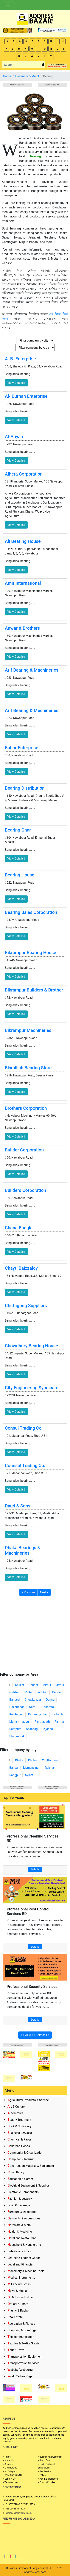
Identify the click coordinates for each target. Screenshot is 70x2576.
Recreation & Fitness (21, 2323)
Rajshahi (50, 1767)
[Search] (21, 64)
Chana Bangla (18, 1227)
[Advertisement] (35, 1635)
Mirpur (47, 1685)
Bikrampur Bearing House (30, 952)
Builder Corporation (24, 1150)
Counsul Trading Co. (25, 1465)
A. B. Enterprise (20, 358)
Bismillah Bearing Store (28, 1067)
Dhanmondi (17, 1736)
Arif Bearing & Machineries (31, 670)
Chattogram (50, 1760)
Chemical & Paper (19, 2139)
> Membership (10, 2467)
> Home (7, 2457)
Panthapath (42, 1721)
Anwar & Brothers (22, 628)
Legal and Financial (20, 2264)
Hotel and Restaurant (21, 2238)
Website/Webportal (20, 2369)
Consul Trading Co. (24, 1428)
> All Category (10, 2471)
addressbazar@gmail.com (18, 2513)
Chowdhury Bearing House (31, 1345)
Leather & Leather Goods (24, 2258)
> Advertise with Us (12, 2475)
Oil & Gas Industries (20, 2297)
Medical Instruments (21, 2277)
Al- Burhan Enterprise (26, 396)
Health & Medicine (19, 2231)
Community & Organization (25, 2152)
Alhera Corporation (24, 474)
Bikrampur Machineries (28, 1030)
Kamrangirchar (38, 1714)
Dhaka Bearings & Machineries (22, 1550)
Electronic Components (23, 2192)
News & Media (17, 2291)
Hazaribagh (17, 1707)
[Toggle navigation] (8, 5)
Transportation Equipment (24, 2356)
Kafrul (33, 1707)
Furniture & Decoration (22, 2212)
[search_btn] (43, 64)
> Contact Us (9, 2479)
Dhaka (19, 1760)
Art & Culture (16, 2106)
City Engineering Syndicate (31, 1387)
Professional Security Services (32, 1986)
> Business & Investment (50, 2457)
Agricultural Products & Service (28, 2100)
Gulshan (14, 1692)
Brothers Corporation (26, 1108)
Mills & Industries (19, 2284)
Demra (50, 1699)
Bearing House (19, 875)
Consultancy (15, 2172)
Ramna (59, 1721)
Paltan (29, 1692)
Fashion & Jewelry (19, 2198)
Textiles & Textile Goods (23, 2343)
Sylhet (29, 1775)
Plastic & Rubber (18, 2310)
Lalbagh (57, 1714)
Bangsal (14, 1699)
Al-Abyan (14, 436)
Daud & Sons (17, 1506)
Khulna (32, 1760)
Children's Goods (18, 2146)
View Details (16, 383)
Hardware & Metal (19, 2225)
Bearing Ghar (18, 830)
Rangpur (15, 1775)
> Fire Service (44, 2471)
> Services (8, 2464)
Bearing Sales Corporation (31, 912)
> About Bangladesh (48, 2479)
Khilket (19, 1685)
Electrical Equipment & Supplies (28, 2185)
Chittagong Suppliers (26, 1305)
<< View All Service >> (35, 2035)
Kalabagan (16, 1714)
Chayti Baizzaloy (21, 1268)
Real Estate (15, 2317)
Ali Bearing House (23, 541)
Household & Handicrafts (24, 2245)
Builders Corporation (25, 1190)
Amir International (23, 583)
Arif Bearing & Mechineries (31, 710)
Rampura (15, 1729)
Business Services (19, 2133)
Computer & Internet (21, 2159)
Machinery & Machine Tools (25, 2271)
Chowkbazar (33, 1699)
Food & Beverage (18, 2205)
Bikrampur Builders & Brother (34, 990)
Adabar (43, 1692)
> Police (42, 2475)
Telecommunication (20, 2337)
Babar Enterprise (21, 747)
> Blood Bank (44, 2460)
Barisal (13, 1767)
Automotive (15, 2113)
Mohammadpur (19, 1721)
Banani (33, 1685)
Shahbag (32, 1729)
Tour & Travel (16, 2350)
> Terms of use (10, 2482)
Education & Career (20, 2179)
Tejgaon (47, 1729)
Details (35, 1869)
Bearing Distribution (25, 788)
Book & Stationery (19, 2126)
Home (7, 76)
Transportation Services (23, 2363)
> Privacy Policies (46, 2482)
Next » (44, 1592)
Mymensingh (31, 1767)
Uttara (60, 1685)
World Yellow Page (19, 2376)
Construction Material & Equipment (30, 2166)
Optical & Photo (17, 2304)
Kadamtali (48, 1707)
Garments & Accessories (24, 2218)
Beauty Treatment (19, 2120)
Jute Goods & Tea (19, 2251)
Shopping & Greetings (21, 2330)
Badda (56, 1692)
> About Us (8, 2460)
